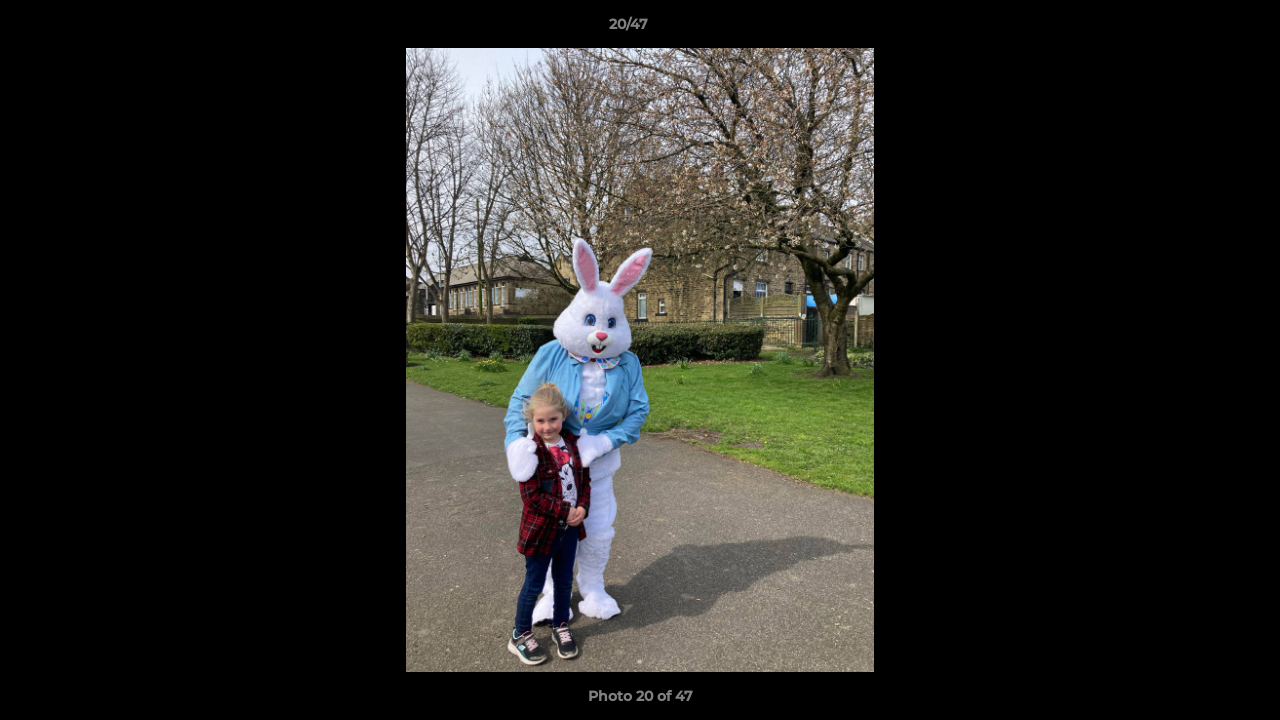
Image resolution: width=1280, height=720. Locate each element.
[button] (1196, 29)
